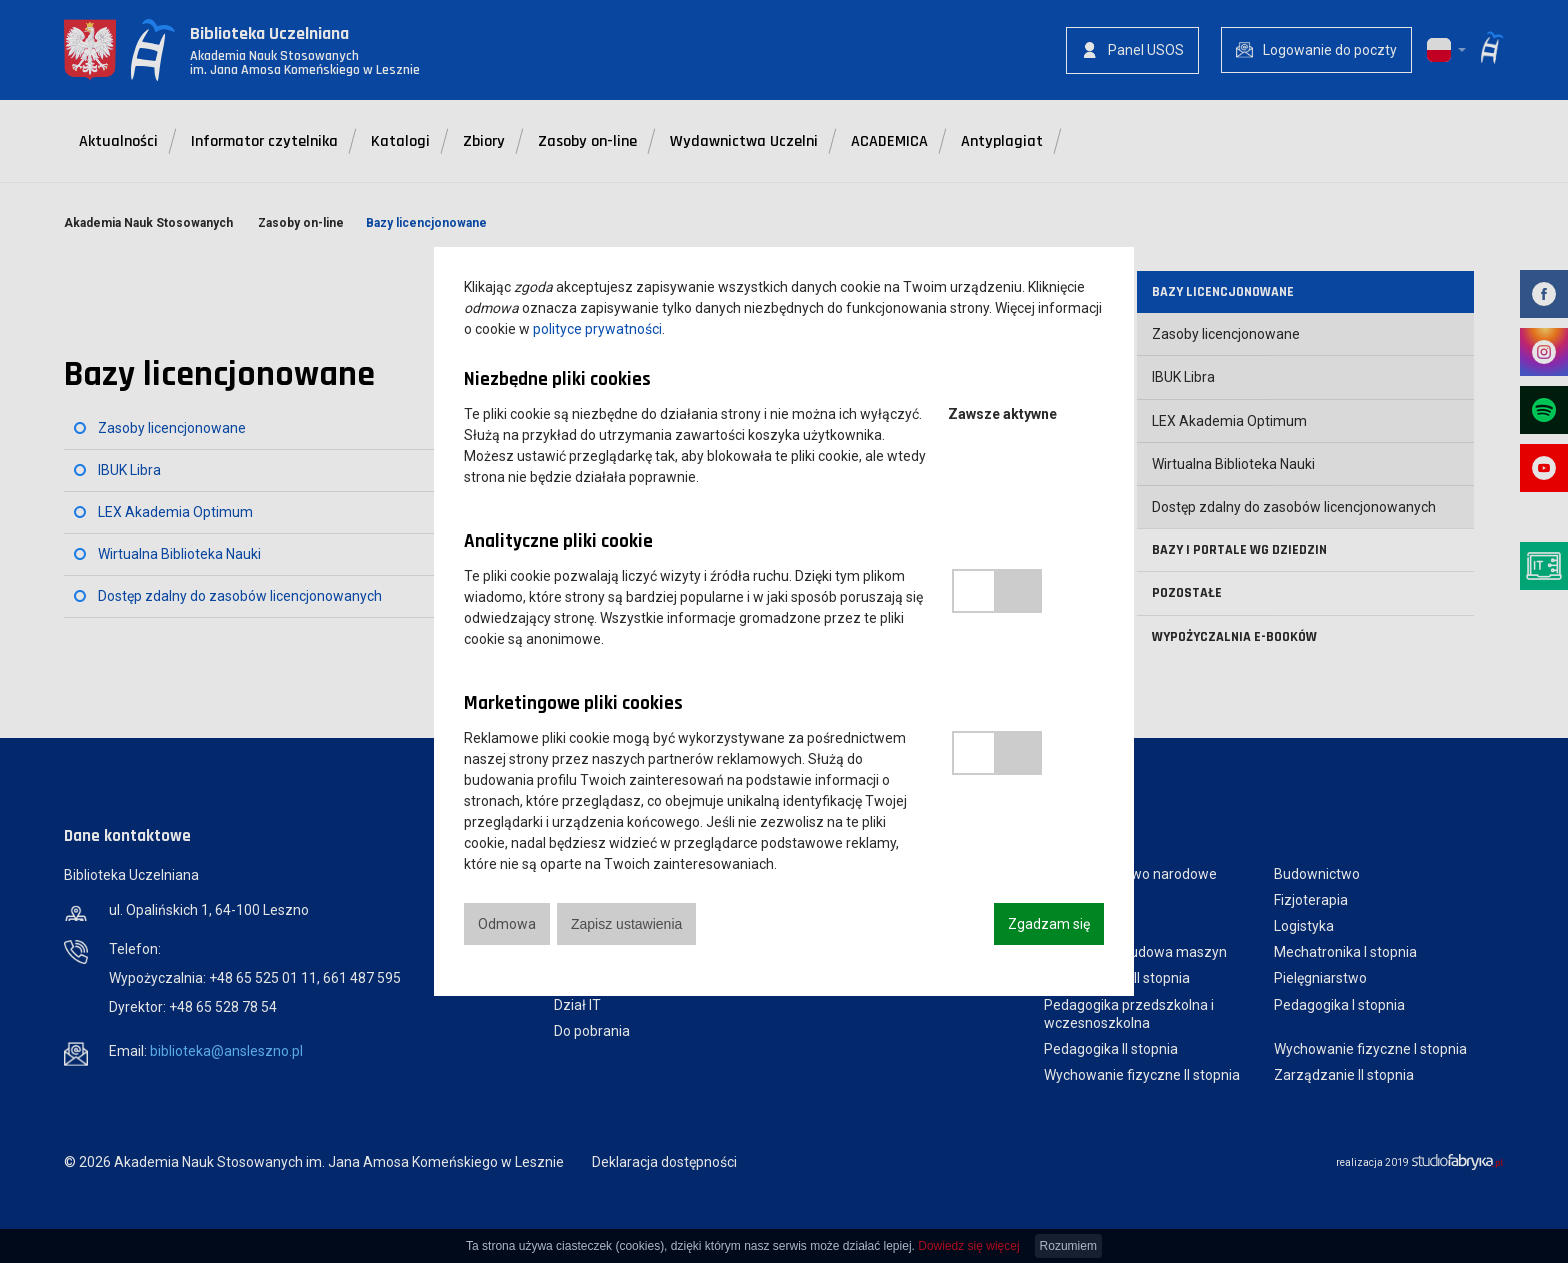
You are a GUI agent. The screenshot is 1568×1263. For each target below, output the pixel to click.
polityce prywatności (597, 329)
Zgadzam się (1049, 924)
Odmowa (507, 924)
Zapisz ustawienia (626, 924)
